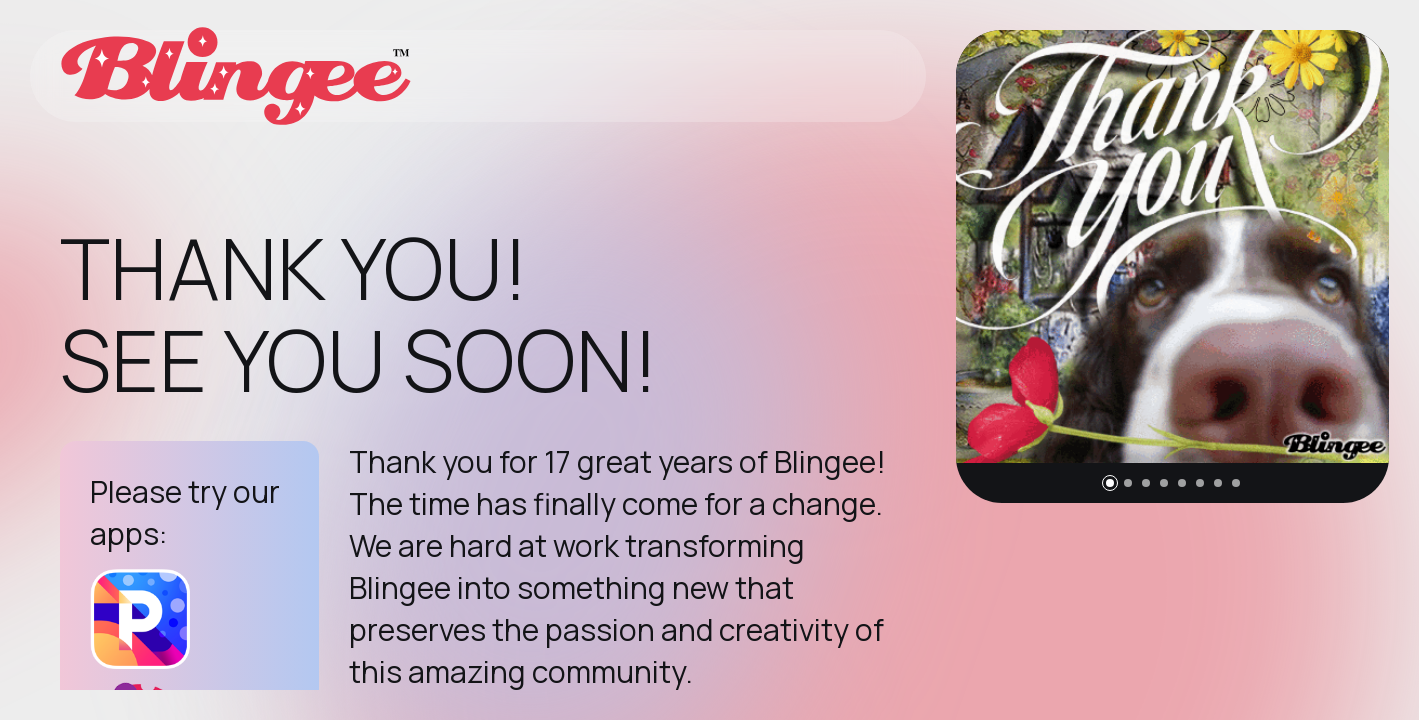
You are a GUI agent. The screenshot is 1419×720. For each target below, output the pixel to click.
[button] (1110, 483)
